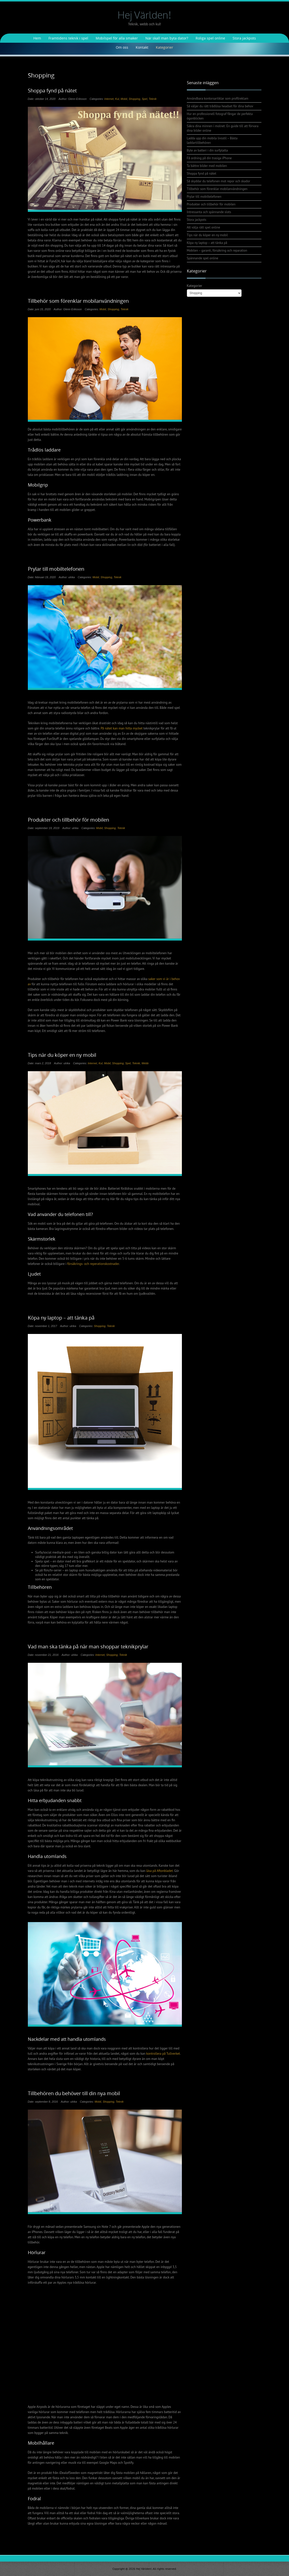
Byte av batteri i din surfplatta (207, 150)
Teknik (153, 98)
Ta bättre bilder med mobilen (207, 166)
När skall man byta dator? (166, 38)
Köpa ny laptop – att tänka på (61, 1318)
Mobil (124, 98)
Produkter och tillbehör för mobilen (68, 820)
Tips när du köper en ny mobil (62, 1055)
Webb (145, 1063)
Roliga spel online (210, 38)
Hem (37, 38)
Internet (109, 98)
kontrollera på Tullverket (163, 2053)
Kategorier (164, 47)
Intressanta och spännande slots (209, 212)
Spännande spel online (202, 258)
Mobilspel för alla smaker (117, 38)
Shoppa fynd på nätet (52, 90)
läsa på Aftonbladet (159, 1871)
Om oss (122, 47)
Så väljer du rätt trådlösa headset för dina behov (220, 106)
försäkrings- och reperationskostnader (93, 1264)
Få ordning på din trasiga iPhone (209, 158)
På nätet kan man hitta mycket (122, 728)
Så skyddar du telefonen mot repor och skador (218, 181)
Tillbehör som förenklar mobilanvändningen (78, 301)
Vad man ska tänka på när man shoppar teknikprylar (88, 1646)
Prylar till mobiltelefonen (56, 569)
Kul (117, 98)
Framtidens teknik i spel (68, 38)
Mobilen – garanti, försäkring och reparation (217, 250)
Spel (144, 98)
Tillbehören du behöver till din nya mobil (74, 2093)
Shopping (134, 98)
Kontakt (142, 47)
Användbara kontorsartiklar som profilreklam (217, 98)
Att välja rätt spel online (203, 227)
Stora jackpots (244, 38)
